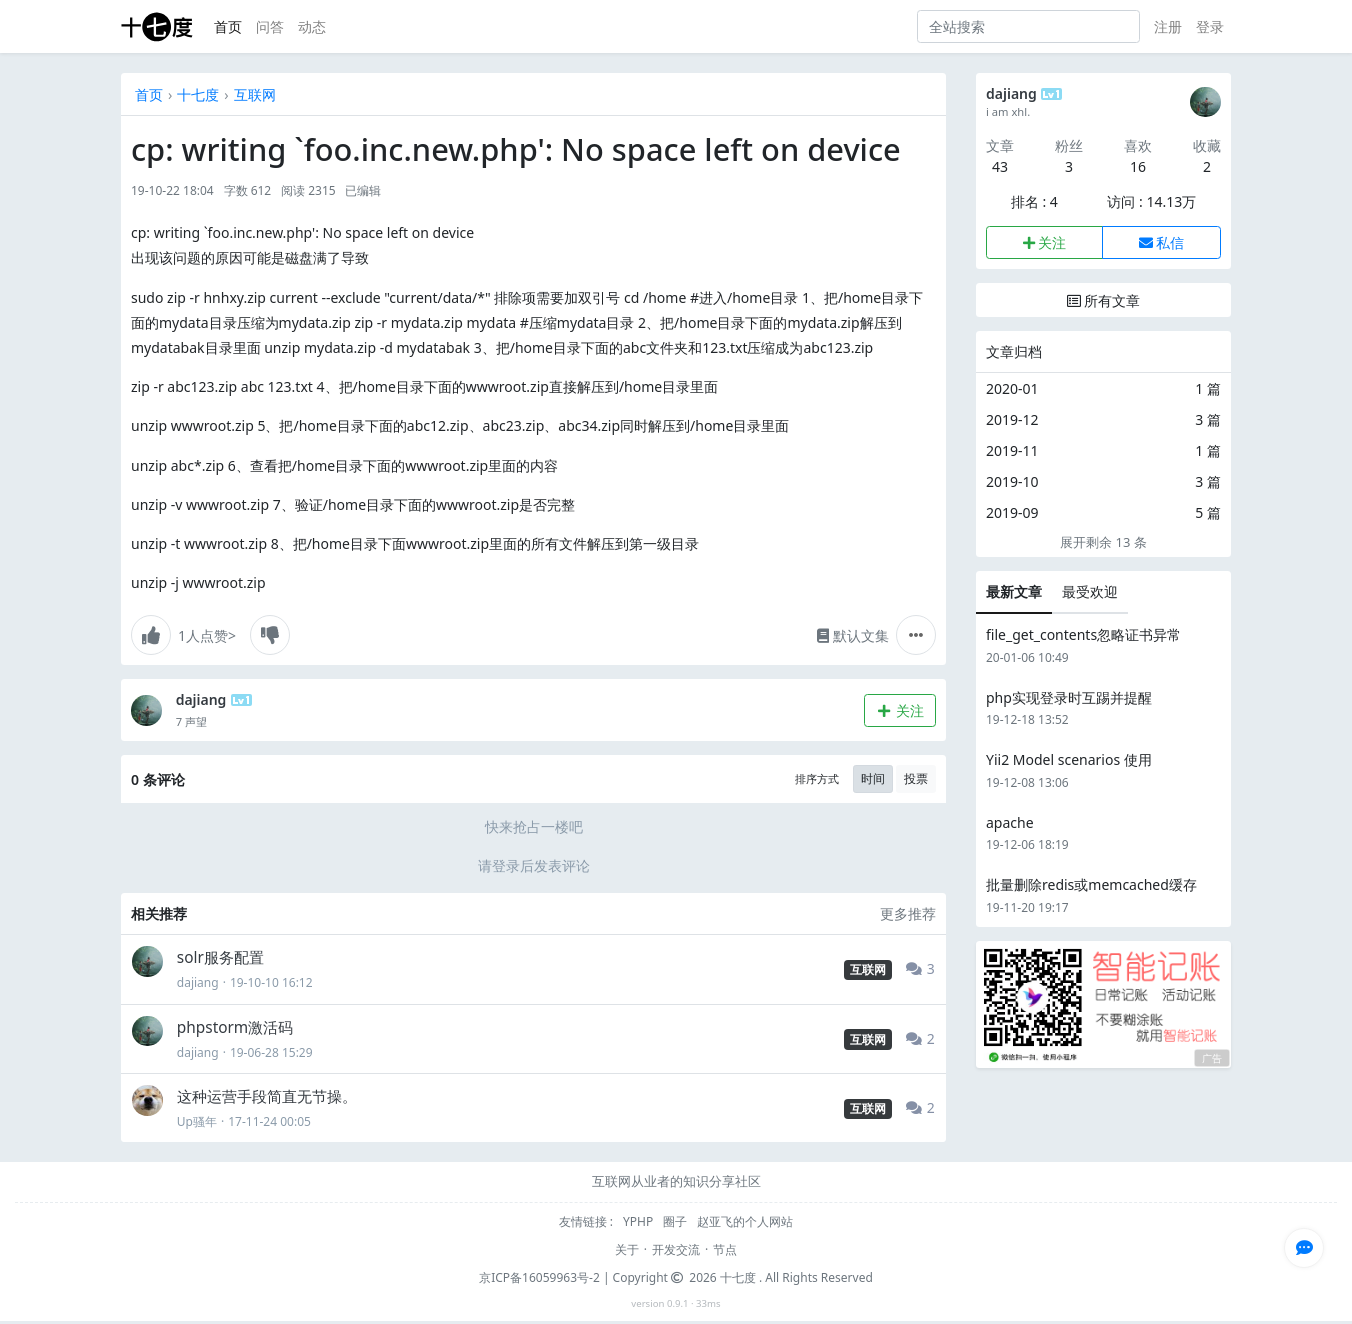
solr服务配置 (220, 957)
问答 (270, 26)
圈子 (676, 1221)
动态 (312, 26)
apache (1010, 822)
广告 (1212, 1059)
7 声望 (191, 721)
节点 (725, 1249)
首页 (228, 26)
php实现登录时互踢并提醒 (1069, 697)
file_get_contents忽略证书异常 (1083, 634)
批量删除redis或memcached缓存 (1091, 884)
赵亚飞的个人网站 (745, 1221)
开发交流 (676, 1249)
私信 (1162, 242)
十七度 (198, 94)
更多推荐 (908, 913)
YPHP (639, 1221)
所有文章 (1104, 300)
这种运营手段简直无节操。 (267, 1096)
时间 (873, 778)
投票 (916, 778)
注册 (1168, 26)
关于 (627, 1249)
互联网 (255, 94)
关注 (899, 710)
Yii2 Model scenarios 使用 (1069, 759)
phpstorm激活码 (235, 1027)
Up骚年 (197, 1121)
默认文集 (853, 635)
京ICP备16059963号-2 (539, 1277)
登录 (1210, 26)
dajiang (201, 699)
